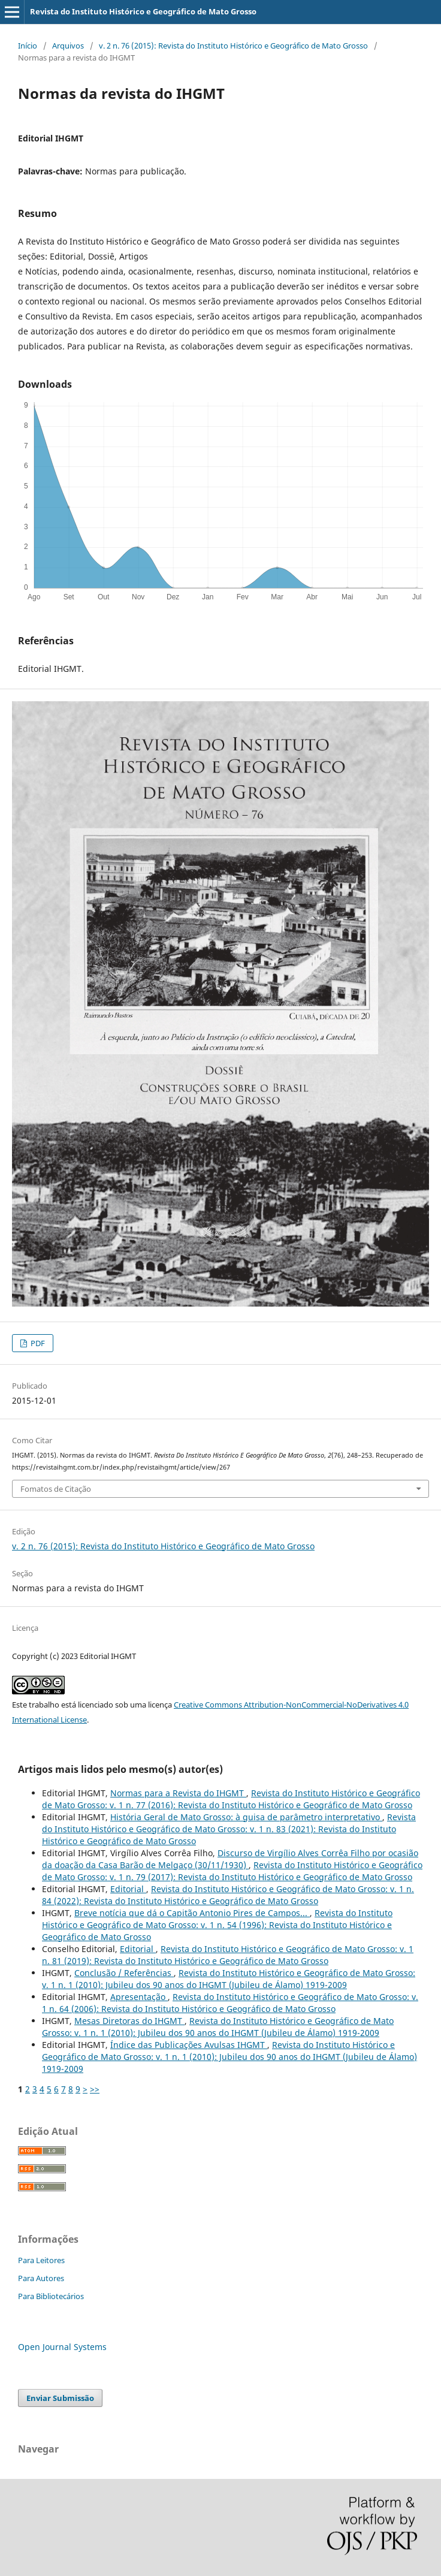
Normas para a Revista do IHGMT (178, 1793)
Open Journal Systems (62, 2346)
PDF (37, 1343)
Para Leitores (41, 2260)
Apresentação (139, 1996)
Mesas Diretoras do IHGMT (129, 2020)
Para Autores (41, 2278)
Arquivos (68, 45)
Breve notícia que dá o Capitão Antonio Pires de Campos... (192, 1913)
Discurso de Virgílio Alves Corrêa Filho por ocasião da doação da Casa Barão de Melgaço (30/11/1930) (230, 1859)
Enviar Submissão (60, 2398)
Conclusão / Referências (124, 1972)
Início (27, 45)
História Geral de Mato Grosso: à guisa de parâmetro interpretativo (246, 1817)
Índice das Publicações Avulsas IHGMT (188, 2044)
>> (94, 2089)
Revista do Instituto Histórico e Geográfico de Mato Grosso (143, 11)
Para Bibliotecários (51, 2296)
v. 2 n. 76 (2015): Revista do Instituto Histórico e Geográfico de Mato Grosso (233, 45)
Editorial (128, 1889)
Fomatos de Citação (55, 1488)
